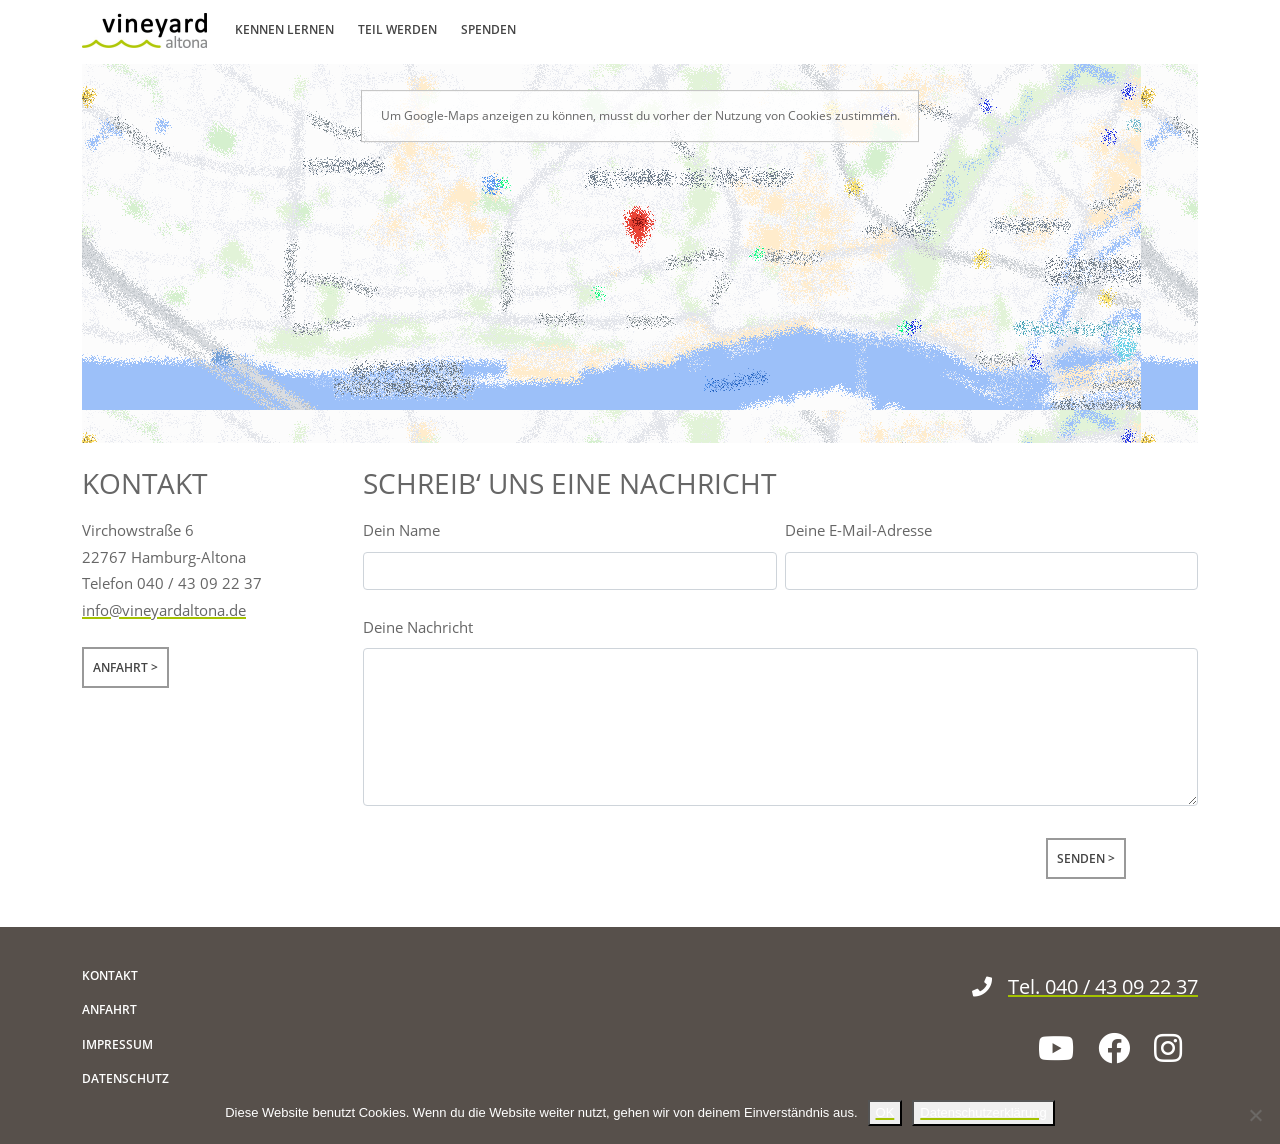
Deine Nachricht (418, 627)
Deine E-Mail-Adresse (858, 530)
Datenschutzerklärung (983, 1112)
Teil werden (397, 29)
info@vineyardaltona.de (164, 610)
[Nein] (1255, 1115)
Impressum (117, 1044)
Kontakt (110, 975)
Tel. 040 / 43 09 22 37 (1085, 986)
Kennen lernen (284, 29)
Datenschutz (125, 1078)
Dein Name (401, 530)
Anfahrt (120, 667)
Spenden (488, 29)
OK (885, 1112)
